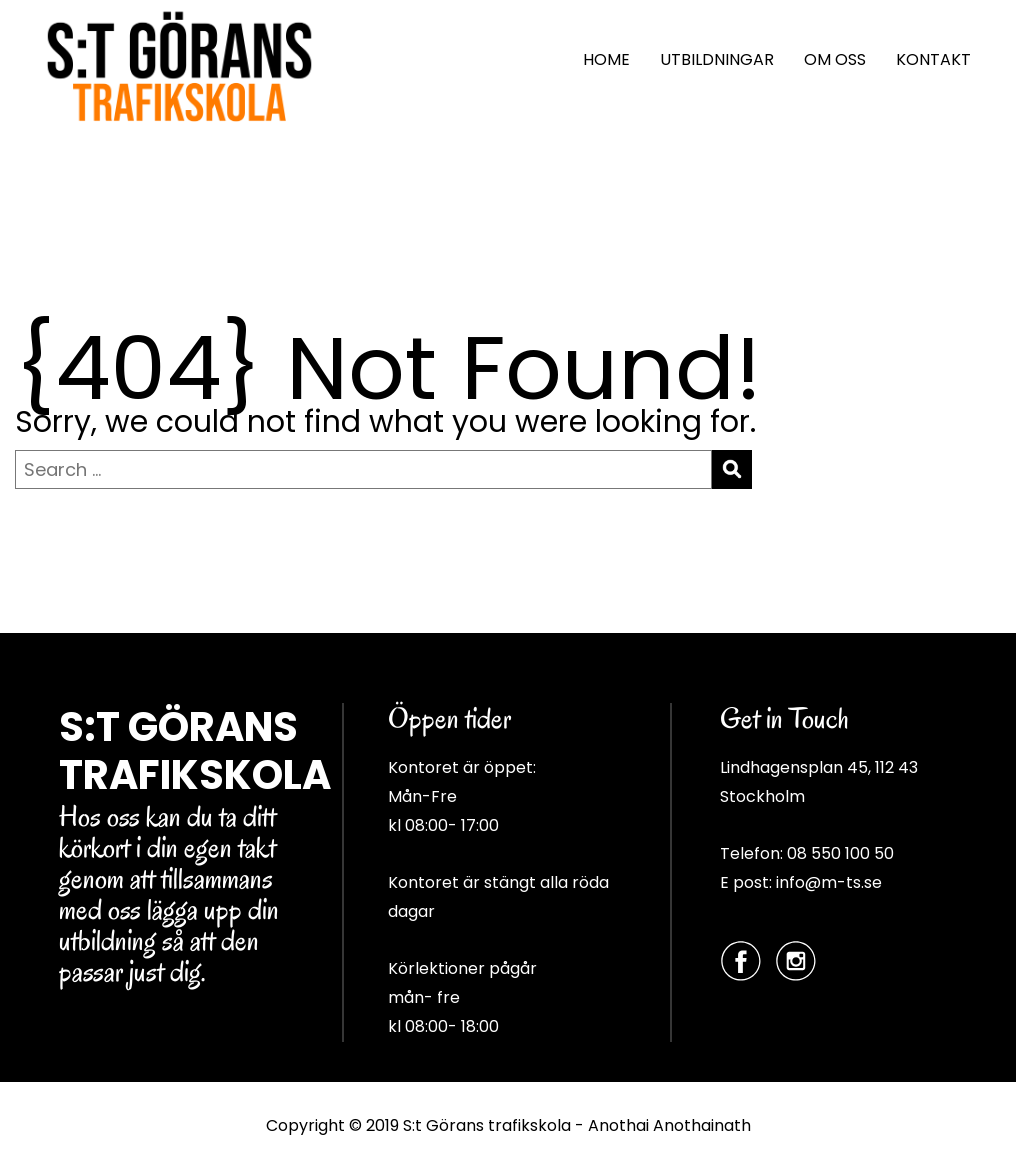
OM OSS (835, 59)
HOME (606, 59)
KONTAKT (933, 59)
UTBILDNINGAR (717, 59)
